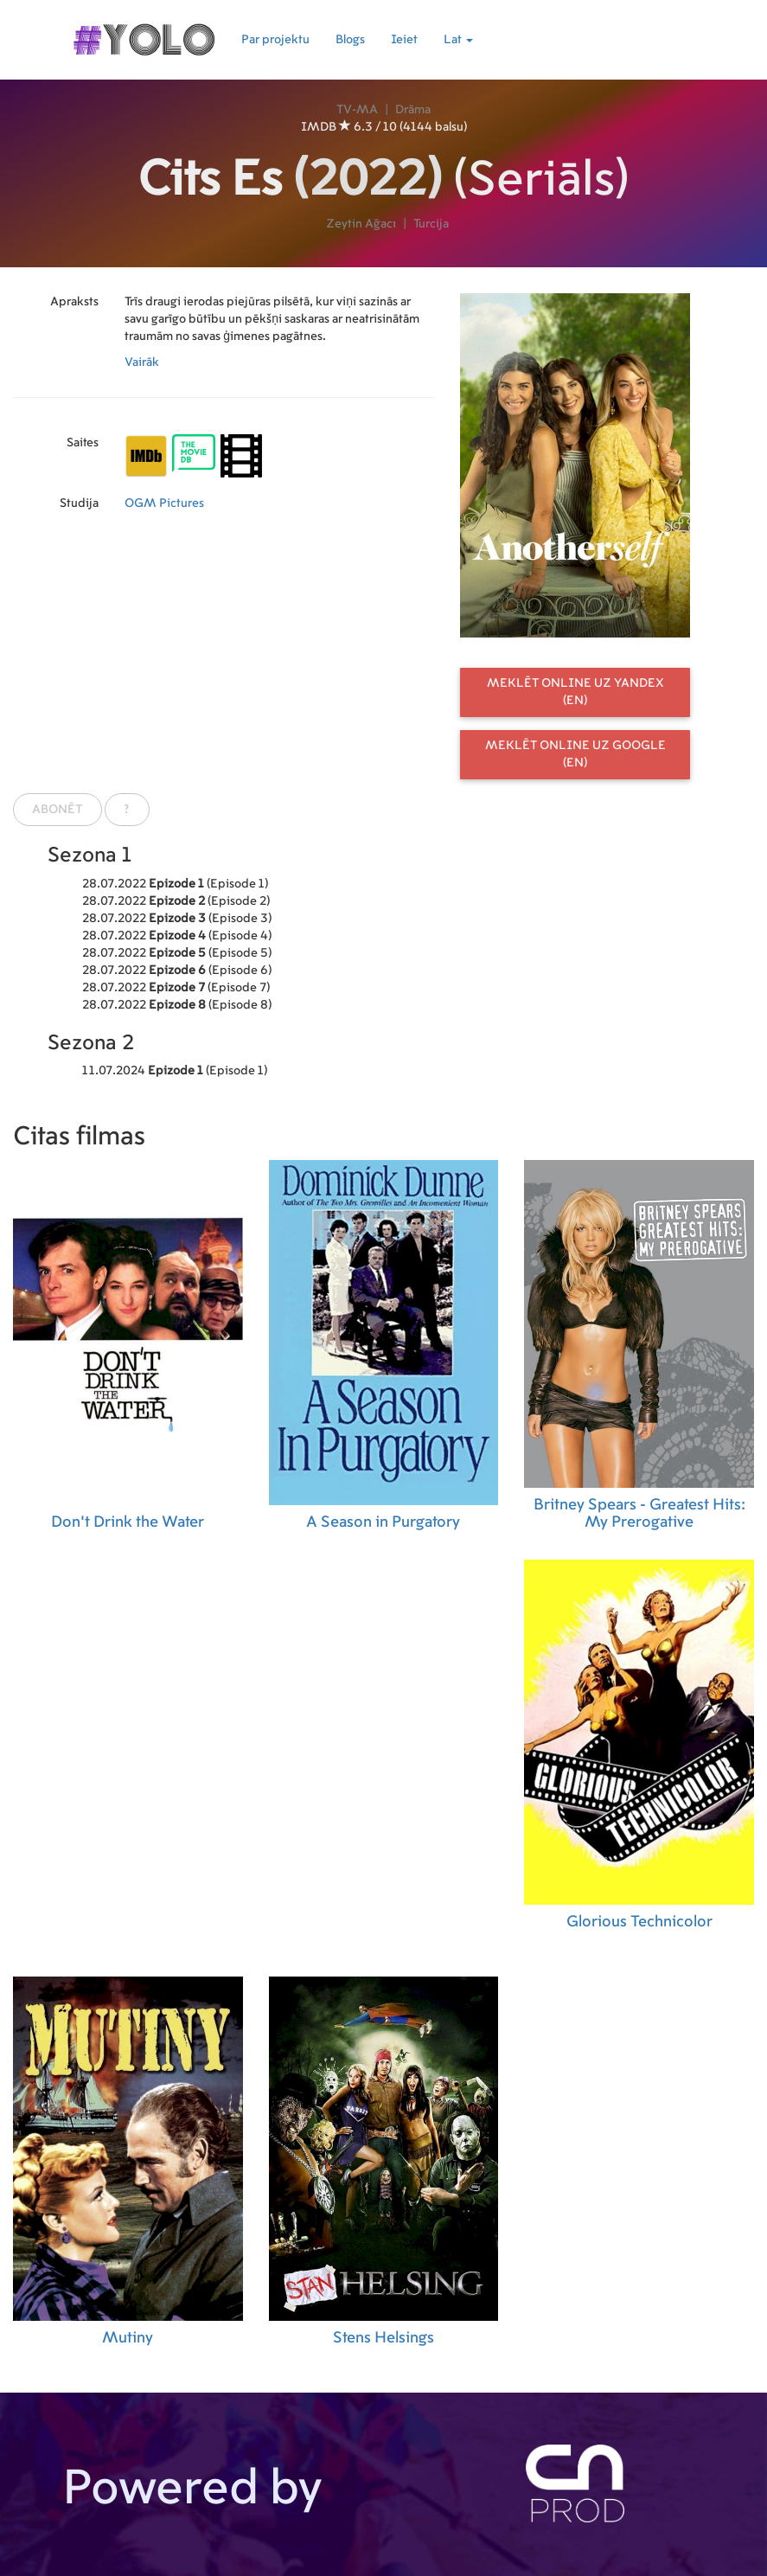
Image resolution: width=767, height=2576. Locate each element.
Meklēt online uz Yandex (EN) (575, 692)
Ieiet (404, 40)
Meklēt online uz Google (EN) (575, 754)
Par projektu (275, 40)
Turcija (431, 224)
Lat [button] (458, 40)
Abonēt (57, 810)
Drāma (413, 110)
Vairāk (142, 362)
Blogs (350, 40)
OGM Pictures (164, 503)
